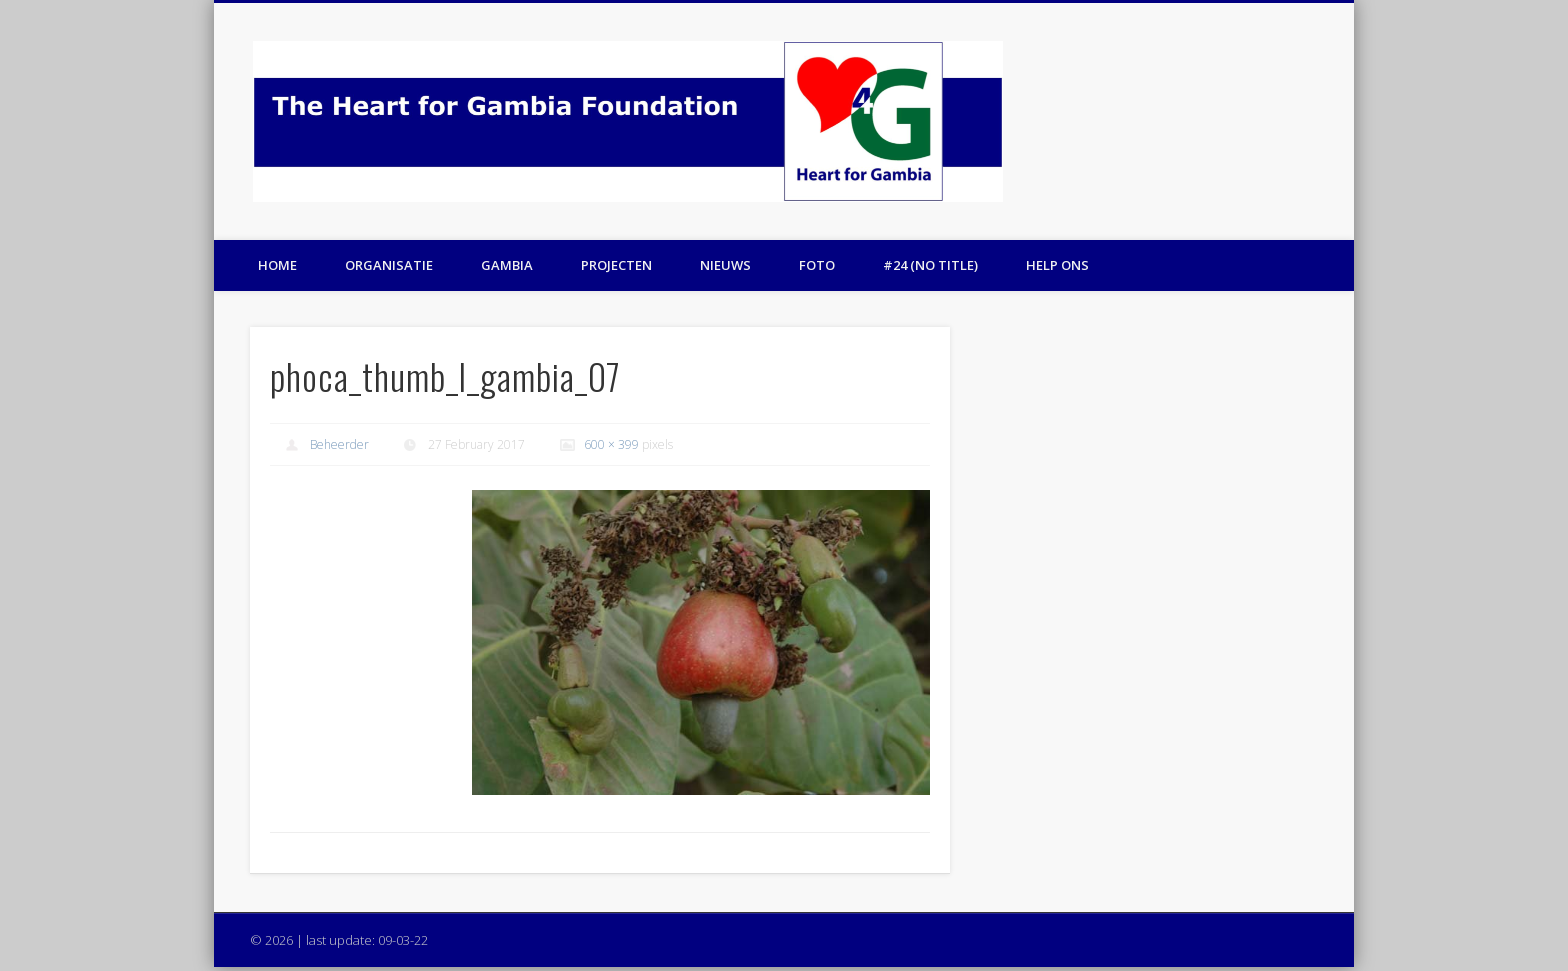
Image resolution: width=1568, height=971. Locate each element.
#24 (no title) (930, 265)
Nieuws (725, 265)
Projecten (616, 265)
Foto (817, 265)
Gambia (507, 265)
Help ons (1057, 265)
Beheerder (339, 444)
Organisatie (389, 265)
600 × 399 (611, 444)
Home (277, 265)
